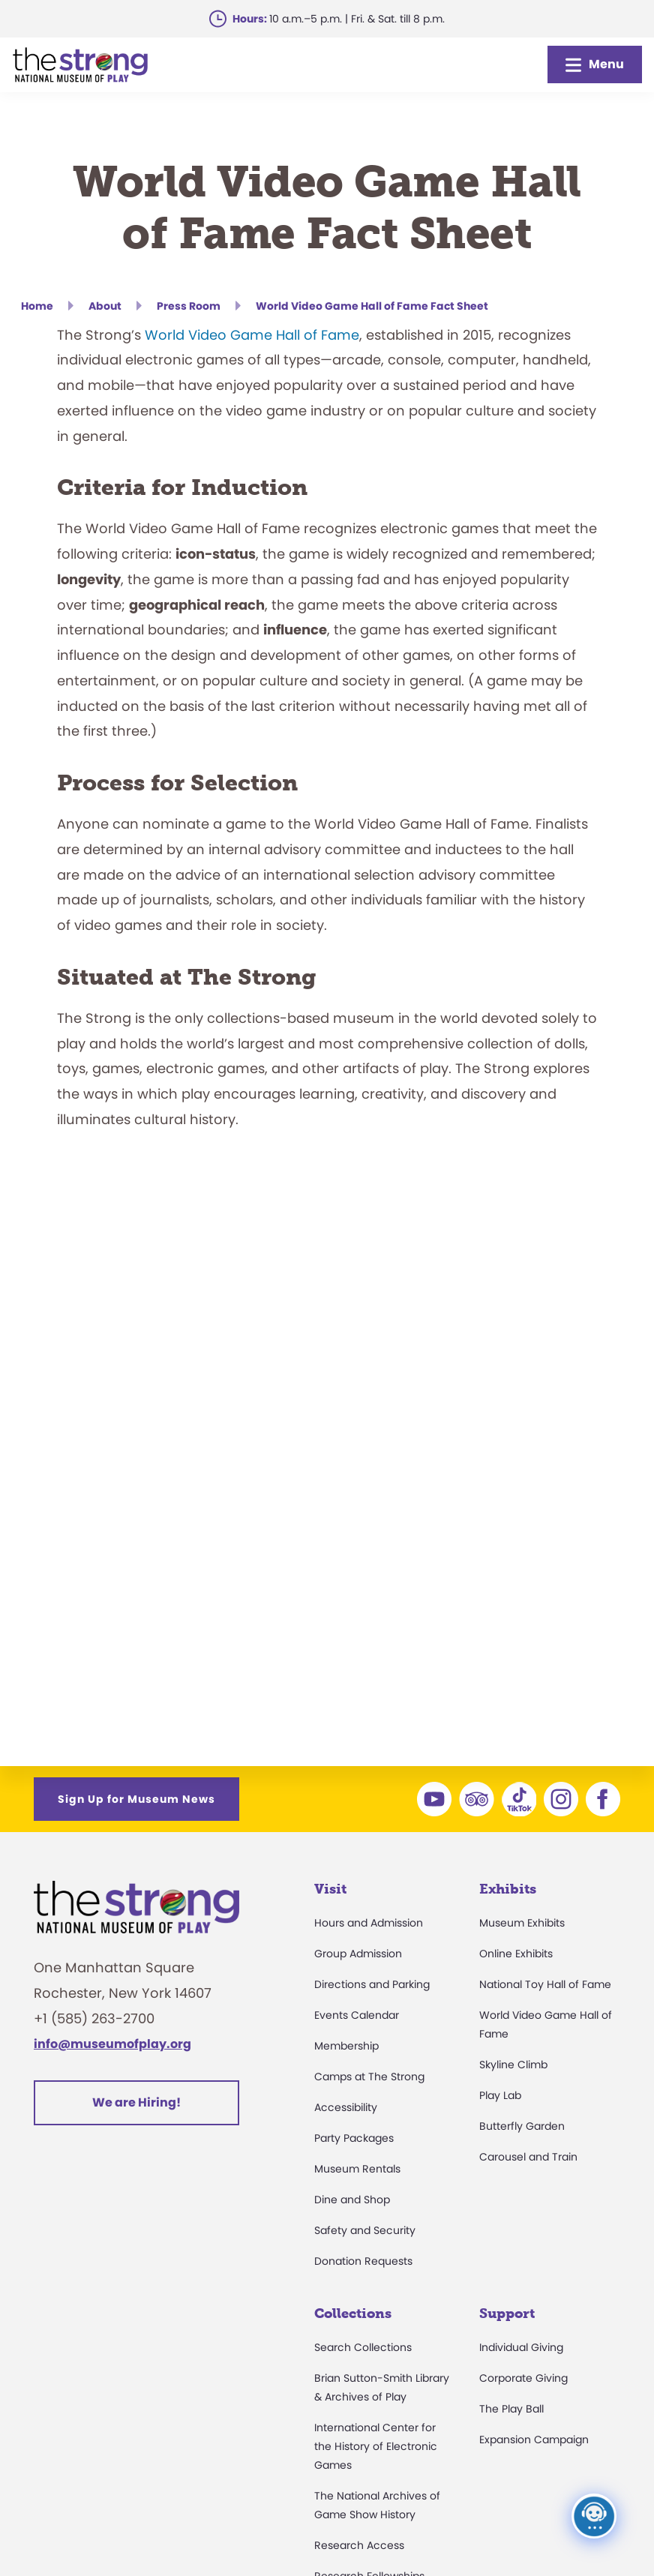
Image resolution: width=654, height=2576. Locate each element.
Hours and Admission (368, 1922)
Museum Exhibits (522, 1922)
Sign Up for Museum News (136, 1799)
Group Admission (358, 1953)
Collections (353, 2313)
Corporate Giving (523, 2378)
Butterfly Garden (522, 2126)
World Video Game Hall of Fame (252, 334)
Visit (330, 1889)
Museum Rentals (357, 2168)
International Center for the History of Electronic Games (375, 2446)
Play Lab (500, 2095)
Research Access (359, 2545)
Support (507, 2313)
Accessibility (345, 2107)
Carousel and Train (528, 2156)
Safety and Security (365, 2230)
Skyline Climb (513, 2064)
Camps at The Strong (369, 2076)
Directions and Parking (372, 1984)
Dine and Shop (352, 2199)
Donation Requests (363, 2261)
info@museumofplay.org (112, 2044)
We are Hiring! (136, 2102)
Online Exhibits (516, 1953)
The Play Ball (511, 2408)
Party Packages (354, 2138)
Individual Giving (521, 2347)
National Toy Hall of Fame (545, 1984)
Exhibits (507, 1889)
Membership (346, 2045)
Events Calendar (356, 2015)
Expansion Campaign (534, 2439)
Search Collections (363, 2347)
